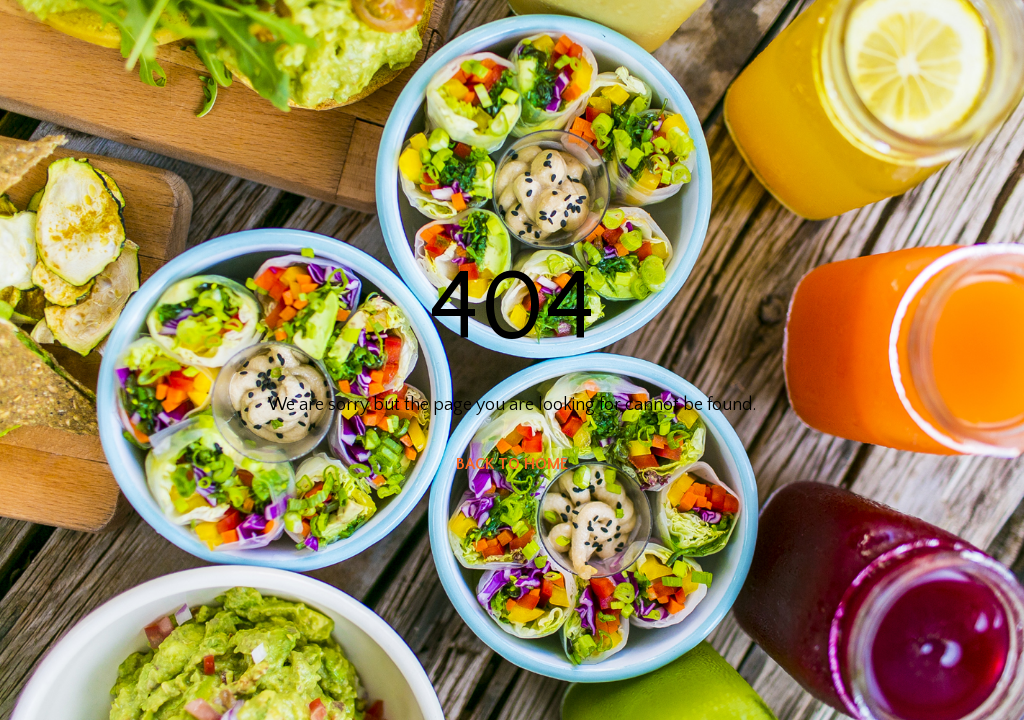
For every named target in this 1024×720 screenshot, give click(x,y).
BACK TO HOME (512, 464)
